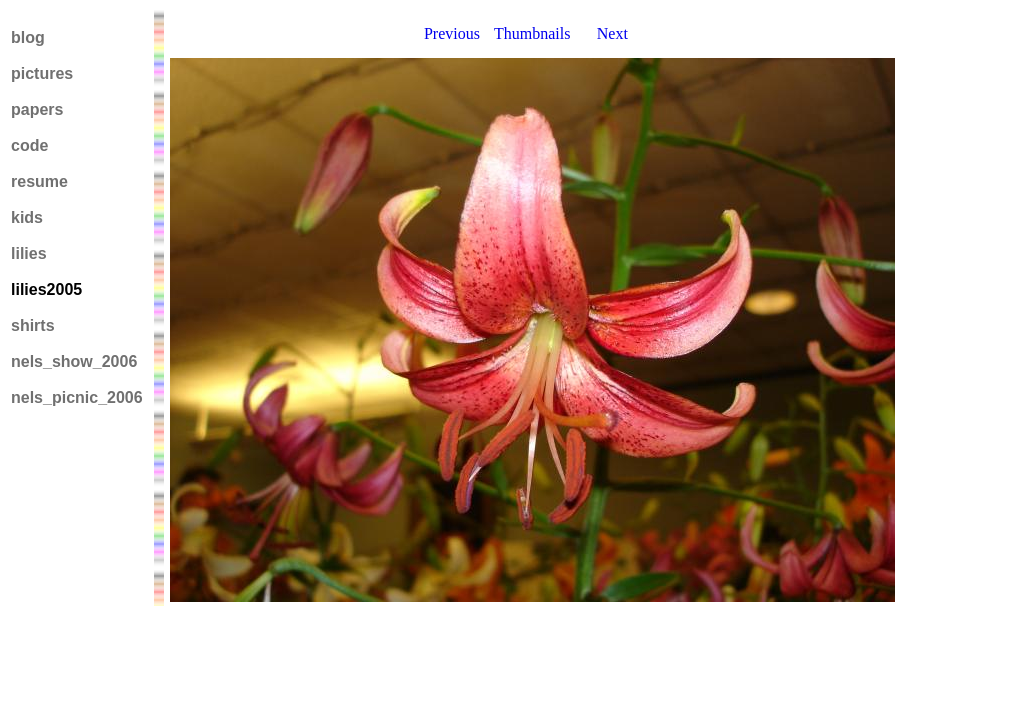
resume (39, 181)
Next (612, 33)
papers (37, 109)
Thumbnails (532, 33)
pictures (42, 73)
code (29, 145)
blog (28, 37)
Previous (452, 33)
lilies (29, 253)
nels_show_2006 (74, 361)
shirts (33, 325)
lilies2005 (46, 289)
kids (27, 217)
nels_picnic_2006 (77, 397)
